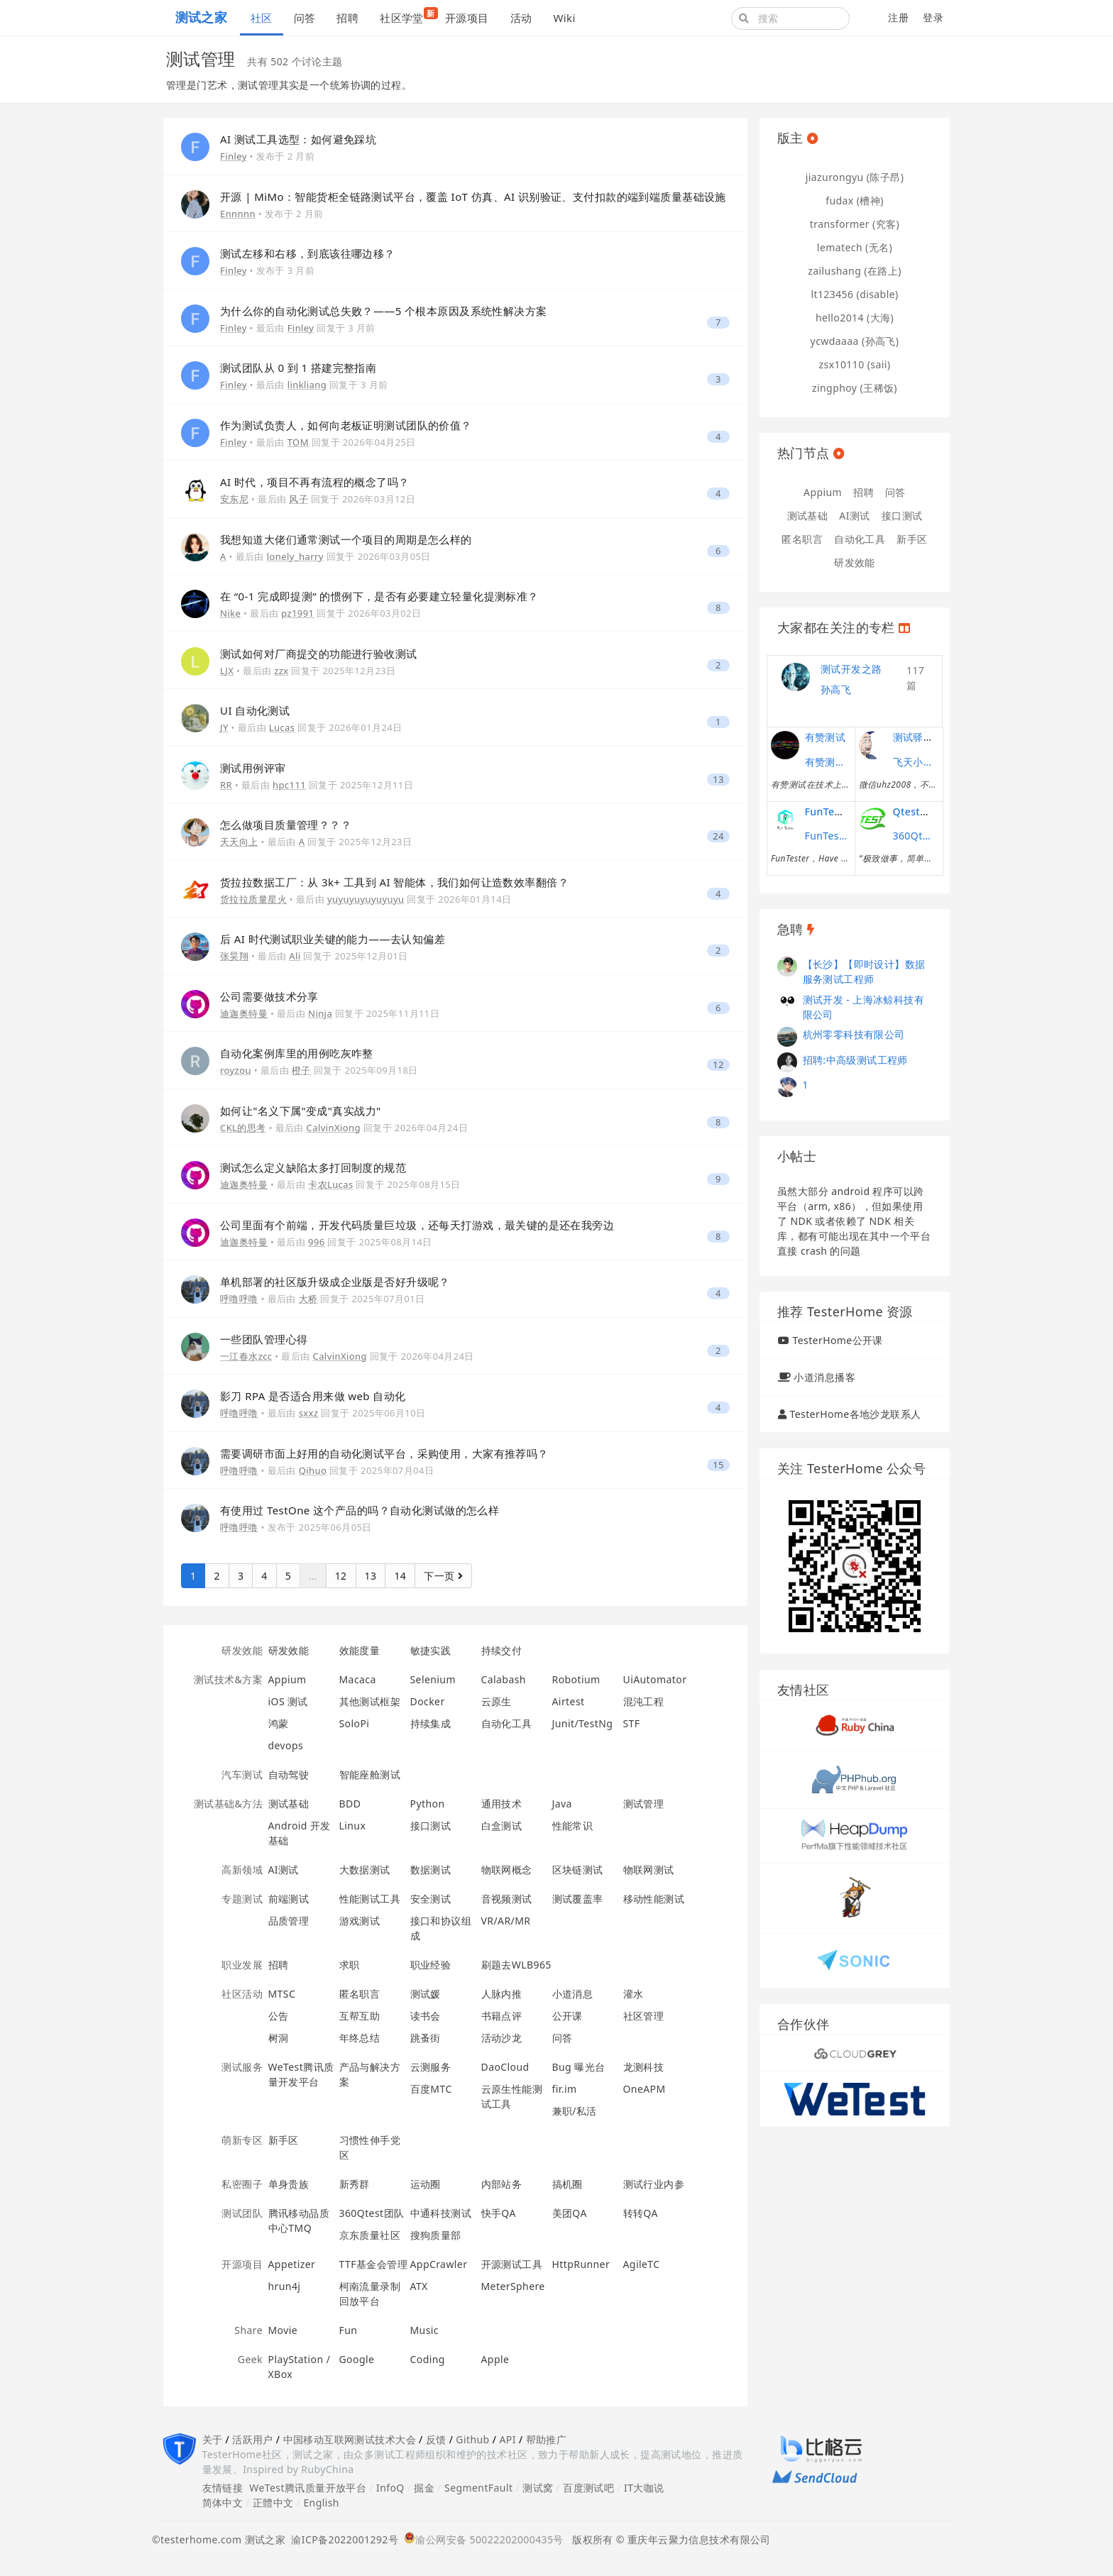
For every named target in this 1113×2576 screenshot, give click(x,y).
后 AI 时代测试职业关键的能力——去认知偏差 (332, 939)
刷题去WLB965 (516, 1964)
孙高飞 (836, 689)
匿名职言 (359, 1993)
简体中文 (222, 2502)
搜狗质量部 (435, 2235)
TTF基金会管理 (373, 2264)
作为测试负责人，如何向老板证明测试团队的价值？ (346, 425)
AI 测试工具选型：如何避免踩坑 (298, 139)
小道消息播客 (824, 1377)
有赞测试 (825, 737)
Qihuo (313, 1470)
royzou (235, 1070)
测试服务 (242, 2067)
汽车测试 (242, 1774)
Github (472, 2439)
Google (357, 2359)
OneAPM (644, 2089)
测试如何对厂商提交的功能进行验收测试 (318, 653)
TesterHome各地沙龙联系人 (855, 1414)
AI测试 (283, 1869)
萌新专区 (242, 2140)
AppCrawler (439, 2264)
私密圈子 (242, 2184)
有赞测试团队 (826, 762)
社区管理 (643, 2015)
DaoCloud (505, 2067)
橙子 (301, 1070)
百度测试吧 (588, 2487)
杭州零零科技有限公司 (854, 1034)
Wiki (564, 18)
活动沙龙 (501, 2037)
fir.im (564, 2089)
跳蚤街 (425, 2037)
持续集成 (430, 1723)
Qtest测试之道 (927, 811)
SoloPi (354, 1723)
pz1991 (297, 613)
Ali (294, 956)
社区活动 (242, 1993)
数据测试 (430, 1869)
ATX (419, 2286)
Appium (287, 1679)
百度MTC (431, 2089)
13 (718, 780)
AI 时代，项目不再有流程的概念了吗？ (315, 482)
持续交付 (501, 1650)
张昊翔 (234, 956)
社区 (262, 18)
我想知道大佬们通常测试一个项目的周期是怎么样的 (346, 539)
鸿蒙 (278, 1723)
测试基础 (288, 1803)
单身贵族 (288, 2184)
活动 (521, 18)
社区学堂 (407, 16)
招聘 (347, 18)
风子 (298, 498)
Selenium (433, 1679)
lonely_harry (295, 556)
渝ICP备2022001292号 (341, 2539)
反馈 (436, 2439)
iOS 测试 (288, 1701)
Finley (233, 156)
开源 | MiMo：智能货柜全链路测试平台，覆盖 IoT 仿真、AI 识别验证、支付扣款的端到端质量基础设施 (473, 196)
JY (224, 727)
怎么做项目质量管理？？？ (285, 825)
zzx (281, 670)
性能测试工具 (370, 1898)
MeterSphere (513, 2286)
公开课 (567, 2015)
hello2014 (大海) (855, 317)
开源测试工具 (512, 2264)
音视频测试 (506, 1898)
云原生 (496, 1701)
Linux (352, 1825)
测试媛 (425, 1993)
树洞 (278, 2037)
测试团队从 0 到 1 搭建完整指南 (298, 367)
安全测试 (430, 1898)
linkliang (307, 384)
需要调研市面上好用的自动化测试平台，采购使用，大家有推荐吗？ (384, 1453)
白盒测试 (501, 1825)
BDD (350, 1803)
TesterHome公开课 (837, 1340)
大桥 (308, 1298)
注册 (898, 17)
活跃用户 (252, 2439)
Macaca (357, 1679)
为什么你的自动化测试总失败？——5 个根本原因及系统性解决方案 (383, 311)
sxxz (309, 1413)
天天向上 (239, 841)
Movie (283, 2330)
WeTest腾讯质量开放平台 (307, 2487)
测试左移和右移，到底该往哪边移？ (307, 253)
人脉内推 (501, 1993)
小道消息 (572, 1993)
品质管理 (288, 1920)
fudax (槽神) (855, 200)
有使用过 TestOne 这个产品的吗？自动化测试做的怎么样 (359, 1510)
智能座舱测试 (370, 1774)
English (321, 2502)
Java (562, 1803)
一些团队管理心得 (263, 1339)
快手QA (498, 2213)
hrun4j (284, 2286)
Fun (348, 2330)
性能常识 (572, 1825)
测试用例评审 (253, 768)
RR (226, 784)
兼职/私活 (574, 2111)
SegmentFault (478, 2487)
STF (631, 1723)
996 (316, 1241)
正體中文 (273, 2502)
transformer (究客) (854, 224)
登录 (933, 17)
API (507, 2439)
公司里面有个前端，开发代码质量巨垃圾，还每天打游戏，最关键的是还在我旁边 (417, 1225)
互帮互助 (359, 2015)
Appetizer (292, 2264)
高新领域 (242, 1869)
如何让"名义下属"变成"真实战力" (300, 1110)
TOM (298, 442)
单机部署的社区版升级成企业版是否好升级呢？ (335, 1282)
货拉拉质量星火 (253, 899)
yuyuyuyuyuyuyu (366, 899)
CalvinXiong (334, 1127)
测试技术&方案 (228, 1679)
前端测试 (288, 1898)
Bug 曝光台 (578, 2067)
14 (400, 1576)
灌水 (633, 1993)
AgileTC (641, 2264)
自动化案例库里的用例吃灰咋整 (296, 1053)
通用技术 (501, 1803)
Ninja (320, 1013)
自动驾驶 (288, 1774)
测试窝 (537, 2487)
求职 (349, 1964)
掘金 (424, 2487)
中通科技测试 (441, 2213)
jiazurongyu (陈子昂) (855, 177)
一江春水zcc (246, 1356)
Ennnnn (238, 213)
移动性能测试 (654, 1898)
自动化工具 (506, 1723)
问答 (305, 18)
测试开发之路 (851, 669)
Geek (250, 2359)
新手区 (283, 2140)
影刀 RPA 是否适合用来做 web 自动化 (313, 1396)
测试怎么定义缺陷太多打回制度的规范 (313, 1167)
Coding (427, 2359)
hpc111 (289, 784)
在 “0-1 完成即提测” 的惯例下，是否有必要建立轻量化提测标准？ (379, 596)
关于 (212, 2439)
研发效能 (242, 1650)
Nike (230, 613)
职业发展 (242, 1964)
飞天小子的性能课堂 (914, 762)
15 (718, 1465)
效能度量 (359, 1650)
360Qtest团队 (372, 2213)
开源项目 (467, 18)
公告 (278, 2015)
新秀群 (354, 2184)
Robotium (576, 1679)
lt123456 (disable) (854, 294)
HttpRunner (581, 2264)
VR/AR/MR (506, 1920)
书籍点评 (501, 2015)
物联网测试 (648, 1869)
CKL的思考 (243, 1127)
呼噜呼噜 (239, 1298)
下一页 (443, 1576)
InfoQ (390, 2487)
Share (248, 2330)
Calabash (503, 1679)
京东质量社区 (370, 2235)
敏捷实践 (430, 1650)
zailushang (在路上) (854, 270)
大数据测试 (364, 1869)
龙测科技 (643, 2067)
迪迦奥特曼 (244, 1013)
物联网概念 (506, 1869)
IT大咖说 (644, 2487)
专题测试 (242, 1898)
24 (718, 836)
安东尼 (234, 498)
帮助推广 (546, 2439)
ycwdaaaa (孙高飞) (855, 341)
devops (286, 1745)
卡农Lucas (330, 1184)
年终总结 (359, 2037)
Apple (495, 2359)
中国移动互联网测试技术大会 (349, 2439)
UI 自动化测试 (255, 710)
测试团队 (242, 2213)
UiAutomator (655, 1679)
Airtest (568, 1701)
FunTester (830, 811)
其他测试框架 (370, 1701)
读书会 (425, 2015)
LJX (227, 670)
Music (424, 2330)
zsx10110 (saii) (855, 364)
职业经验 (430, 1964)
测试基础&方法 (228, 1803)
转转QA (640, 2213)
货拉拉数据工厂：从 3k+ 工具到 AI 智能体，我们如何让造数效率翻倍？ (394, 882)
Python (427, 1803)
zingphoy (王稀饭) (854, 388)
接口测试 (430, 1825)
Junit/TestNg (582, 1723)
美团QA (569, 2213)
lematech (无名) (854, 247)
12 (718, 1065)
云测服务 (430, 2067)
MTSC (282, 1993)
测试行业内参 (654, 2184)
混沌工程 (643, 1701)
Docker (427, 1701)
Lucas (282, 727)
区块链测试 (577, 1869)
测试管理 (643, 1803)
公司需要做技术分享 (269, 996)
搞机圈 (567, 2184)
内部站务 (501, 2184)
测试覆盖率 (577, 1898)
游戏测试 (359, 1920)
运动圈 (425, 2184)
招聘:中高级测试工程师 (855, 1060)
